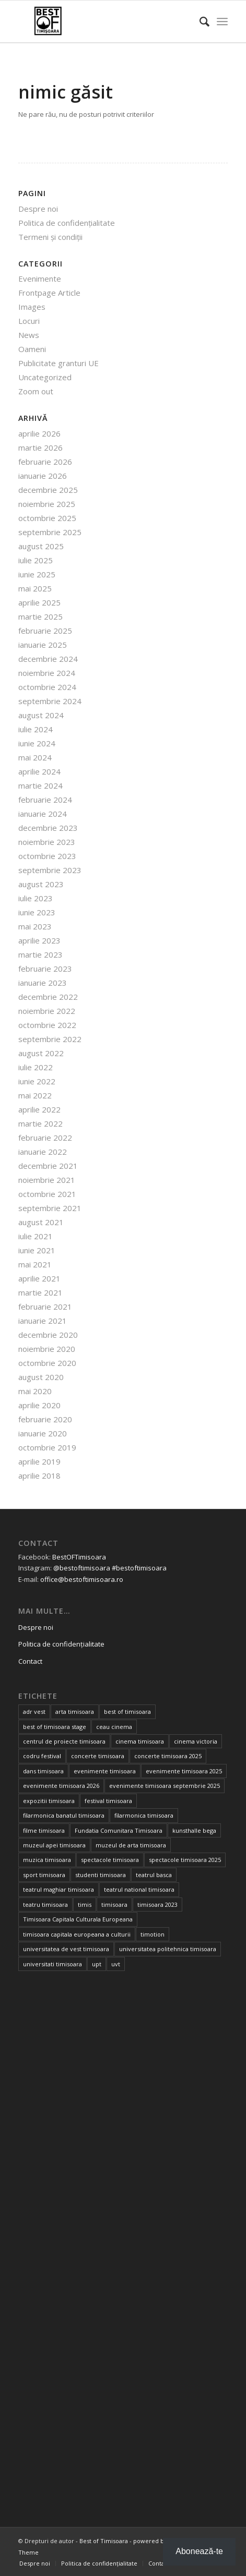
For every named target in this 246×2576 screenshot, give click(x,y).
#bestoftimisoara (139, 1568)
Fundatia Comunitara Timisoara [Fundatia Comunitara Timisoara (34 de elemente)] (118, 1830)
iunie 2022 (36, 1081)
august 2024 (41, 715)
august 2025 (41, 546)
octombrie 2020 (47, 1363)
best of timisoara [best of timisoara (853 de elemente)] (127, 1711)
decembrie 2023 (48, 828)
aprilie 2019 (39, 1461)
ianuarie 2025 (42, 644)
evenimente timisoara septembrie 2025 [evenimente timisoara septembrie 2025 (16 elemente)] (164, 1785)
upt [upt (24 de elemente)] (96, 1964)
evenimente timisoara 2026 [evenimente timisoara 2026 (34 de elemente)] (61, 1785)
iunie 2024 (36, 743)
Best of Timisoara (103, 2541)
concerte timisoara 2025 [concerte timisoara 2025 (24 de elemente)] (168, 1756)
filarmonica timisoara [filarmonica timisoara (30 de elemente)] (143, 1815)
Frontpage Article (49, 292)
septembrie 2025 (49, 532)
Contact (30, 1661)
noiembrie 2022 (46, 1011)
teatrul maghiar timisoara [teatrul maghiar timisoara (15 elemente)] (58, 1889)
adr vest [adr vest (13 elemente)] (34, 1711)
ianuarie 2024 (42, 813)
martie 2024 (40, 785)
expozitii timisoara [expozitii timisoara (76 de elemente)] (49, 1801)
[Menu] (222, 21)
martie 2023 (40, 954)
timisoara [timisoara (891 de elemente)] (114, 1904)
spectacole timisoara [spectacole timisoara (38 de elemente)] (110, 1860)
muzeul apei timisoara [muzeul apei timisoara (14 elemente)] (54, 1845)
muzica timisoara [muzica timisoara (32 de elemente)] (47, 1860)
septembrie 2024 (49, 701)
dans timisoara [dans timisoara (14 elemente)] (43, 1771)
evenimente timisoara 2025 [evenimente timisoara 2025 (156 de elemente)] (184, 1771)
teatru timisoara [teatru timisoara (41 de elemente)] (45, 1904)
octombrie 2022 (47, 1025)
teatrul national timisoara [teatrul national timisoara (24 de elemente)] (139, 1889)
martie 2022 (40, 1123)
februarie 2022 (45, 1137)
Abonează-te (199, 2551)
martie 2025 (40, 616)
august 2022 (41, 1053)
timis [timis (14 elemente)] (84, 1904)
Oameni (32, 349)
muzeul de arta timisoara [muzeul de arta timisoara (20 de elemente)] (131, 1845)
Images (31, 306)
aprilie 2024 (39, 771)
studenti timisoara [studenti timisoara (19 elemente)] (100, 1875)
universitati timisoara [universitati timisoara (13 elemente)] (52, 1964)
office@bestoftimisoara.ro (81, 1579)
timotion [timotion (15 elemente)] (152, 1934)
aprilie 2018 (39, 1475)
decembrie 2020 (48, 1334)
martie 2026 (40, 447)
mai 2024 (35, 757)
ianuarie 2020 (42, 1433)
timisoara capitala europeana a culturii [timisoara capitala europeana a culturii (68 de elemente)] (77, 1934)
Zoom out (35, 391)
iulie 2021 (35, 1236)
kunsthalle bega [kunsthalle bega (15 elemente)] (194, 1830)
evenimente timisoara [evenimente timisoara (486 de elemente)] (105, 1771)
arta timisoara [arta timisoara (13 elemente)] (74, 1711)
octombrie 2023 (47, 856)
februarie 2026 (45, 461)
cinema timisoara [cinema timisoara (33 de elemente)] (139, 1741)
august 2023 (41, 884)
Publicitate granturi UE (58, 363)
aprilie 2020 (39, 1405)
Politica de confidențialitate (66, 222)
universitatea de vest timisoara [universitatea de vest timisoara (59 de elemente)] (66, 1949)
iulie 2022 (35, 1067)
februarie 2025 (45, 630)
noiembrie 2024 (46, 673)
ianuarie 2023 (42, 982)
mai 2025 (35, 588)
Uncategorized (45, 377)
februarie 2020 (45, 1419)
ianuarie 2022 (42, 1151)
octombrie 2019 (47, 1447)
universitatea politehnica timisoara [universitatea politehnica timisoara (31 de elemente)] (167, 1949)
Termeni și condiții (50, 237)
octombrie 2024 (47, 687)
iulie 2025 (35, 560)
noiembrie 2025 (46, 504)
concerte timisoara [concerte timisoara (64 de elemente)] (97, 1756)
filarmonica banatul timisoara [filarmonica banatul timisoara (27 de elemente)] (63, 1815)
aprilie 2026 (39, 433)
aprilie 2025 (39, 602)
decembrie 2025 (48, 490)
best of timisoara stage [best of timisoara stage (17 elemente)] (54, 1727)
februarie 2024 (45, 799)
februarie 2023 (45, 968)
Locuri (29, 321)
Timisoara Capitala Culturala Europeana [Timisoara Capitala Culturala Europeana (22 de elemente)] (78, 1919)
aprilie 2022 (39, 1109)
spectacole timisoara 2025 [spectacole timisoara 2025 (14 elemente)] (185, 1860)
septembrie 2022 (49, 1039)
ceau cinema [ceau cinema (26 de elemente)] (114, 1727)
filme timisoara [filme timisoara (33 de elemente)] (44, 1830)
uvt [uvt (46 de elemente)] (115, 1964)
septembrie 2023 (49, 870)
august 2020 (41, 1377)
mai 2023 (35, 926)
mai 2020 (35, 1391)
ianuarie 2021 (42, 1320)
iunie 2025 (36, 574)
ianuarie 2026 (42, 475)
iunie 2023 (36, 912)
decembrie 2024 (48, 659)
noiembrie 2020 (46, 1349)
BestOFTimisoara (79, 1557)
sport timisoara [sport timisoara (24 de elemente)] (44, 1875)
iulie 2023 (35, 898)
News (28, 335)
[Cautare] (199, 21)
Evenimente (39, 278)
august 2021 (41, 1222)
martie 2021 (40, 1292)
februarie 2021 (45, 1306)
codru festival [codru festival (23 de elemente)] (42, 1756)
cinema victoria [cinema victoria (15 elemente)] (195, 1741)
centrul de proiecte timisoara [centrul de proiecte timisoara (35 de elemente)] (64, 1741)
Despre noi (38, 208)
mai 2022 (35, 1095)
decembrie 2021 (48, 1165)
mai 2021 (35, 1264)
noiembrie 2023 (46, 842)
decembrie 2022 (48, 996)
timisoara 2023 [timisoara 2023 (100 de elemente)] (157, 1904)
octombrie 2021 (47, 1194)
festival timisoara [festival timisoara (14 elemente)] (108, 1801)
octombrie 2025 (47, 518)
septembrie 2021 (49, 1208)
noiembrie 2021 (46, 1180)
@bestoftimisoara (81, 1568)
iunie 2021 (36, 1250)
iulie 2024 (35, 729)
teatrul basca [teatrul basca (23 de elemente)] (154, 1875)
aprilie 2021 (39, 1278)
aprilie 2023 (39, 940)
